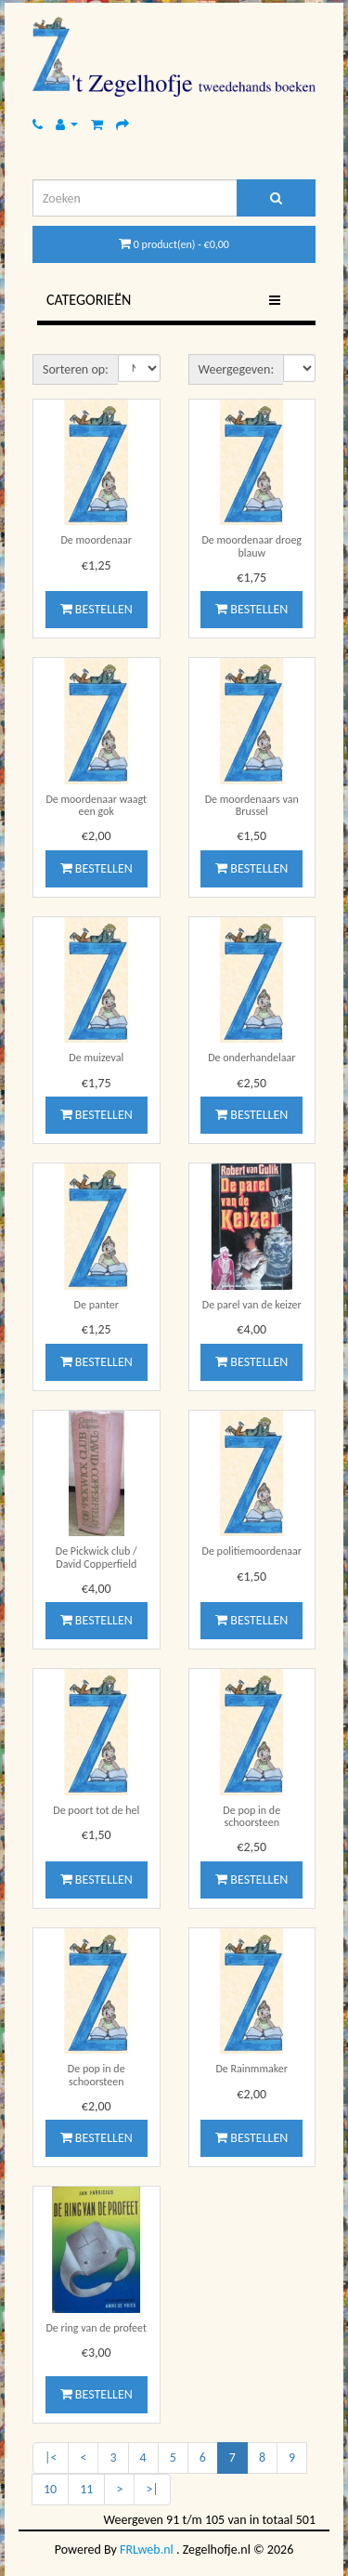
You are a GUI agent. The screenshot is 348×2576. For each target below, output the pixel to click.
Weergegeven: (237, 369)
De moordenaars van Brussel (252, 805)
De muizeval (96, 1057)
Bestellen (96, 609)
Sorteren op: (76, 369)
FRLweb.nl (147, 2549)
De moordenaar (96, 539)
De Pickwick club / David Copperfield (96, 1557)
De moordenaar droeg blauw (251, 546)
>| (152, 2489)
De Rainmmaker (251, 2068)
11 (86, 2489)
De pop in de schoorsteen (251, 1816)
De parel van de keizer (252, 1304)
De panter (96, 1304)
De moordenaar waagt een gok (96, 805)
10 (50, 2489)
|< (51, 2457)
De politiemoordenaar (252, 1550)
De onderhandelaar (251, 1057)
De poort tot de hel (96, 1810)
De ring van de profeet (96, 2327)
